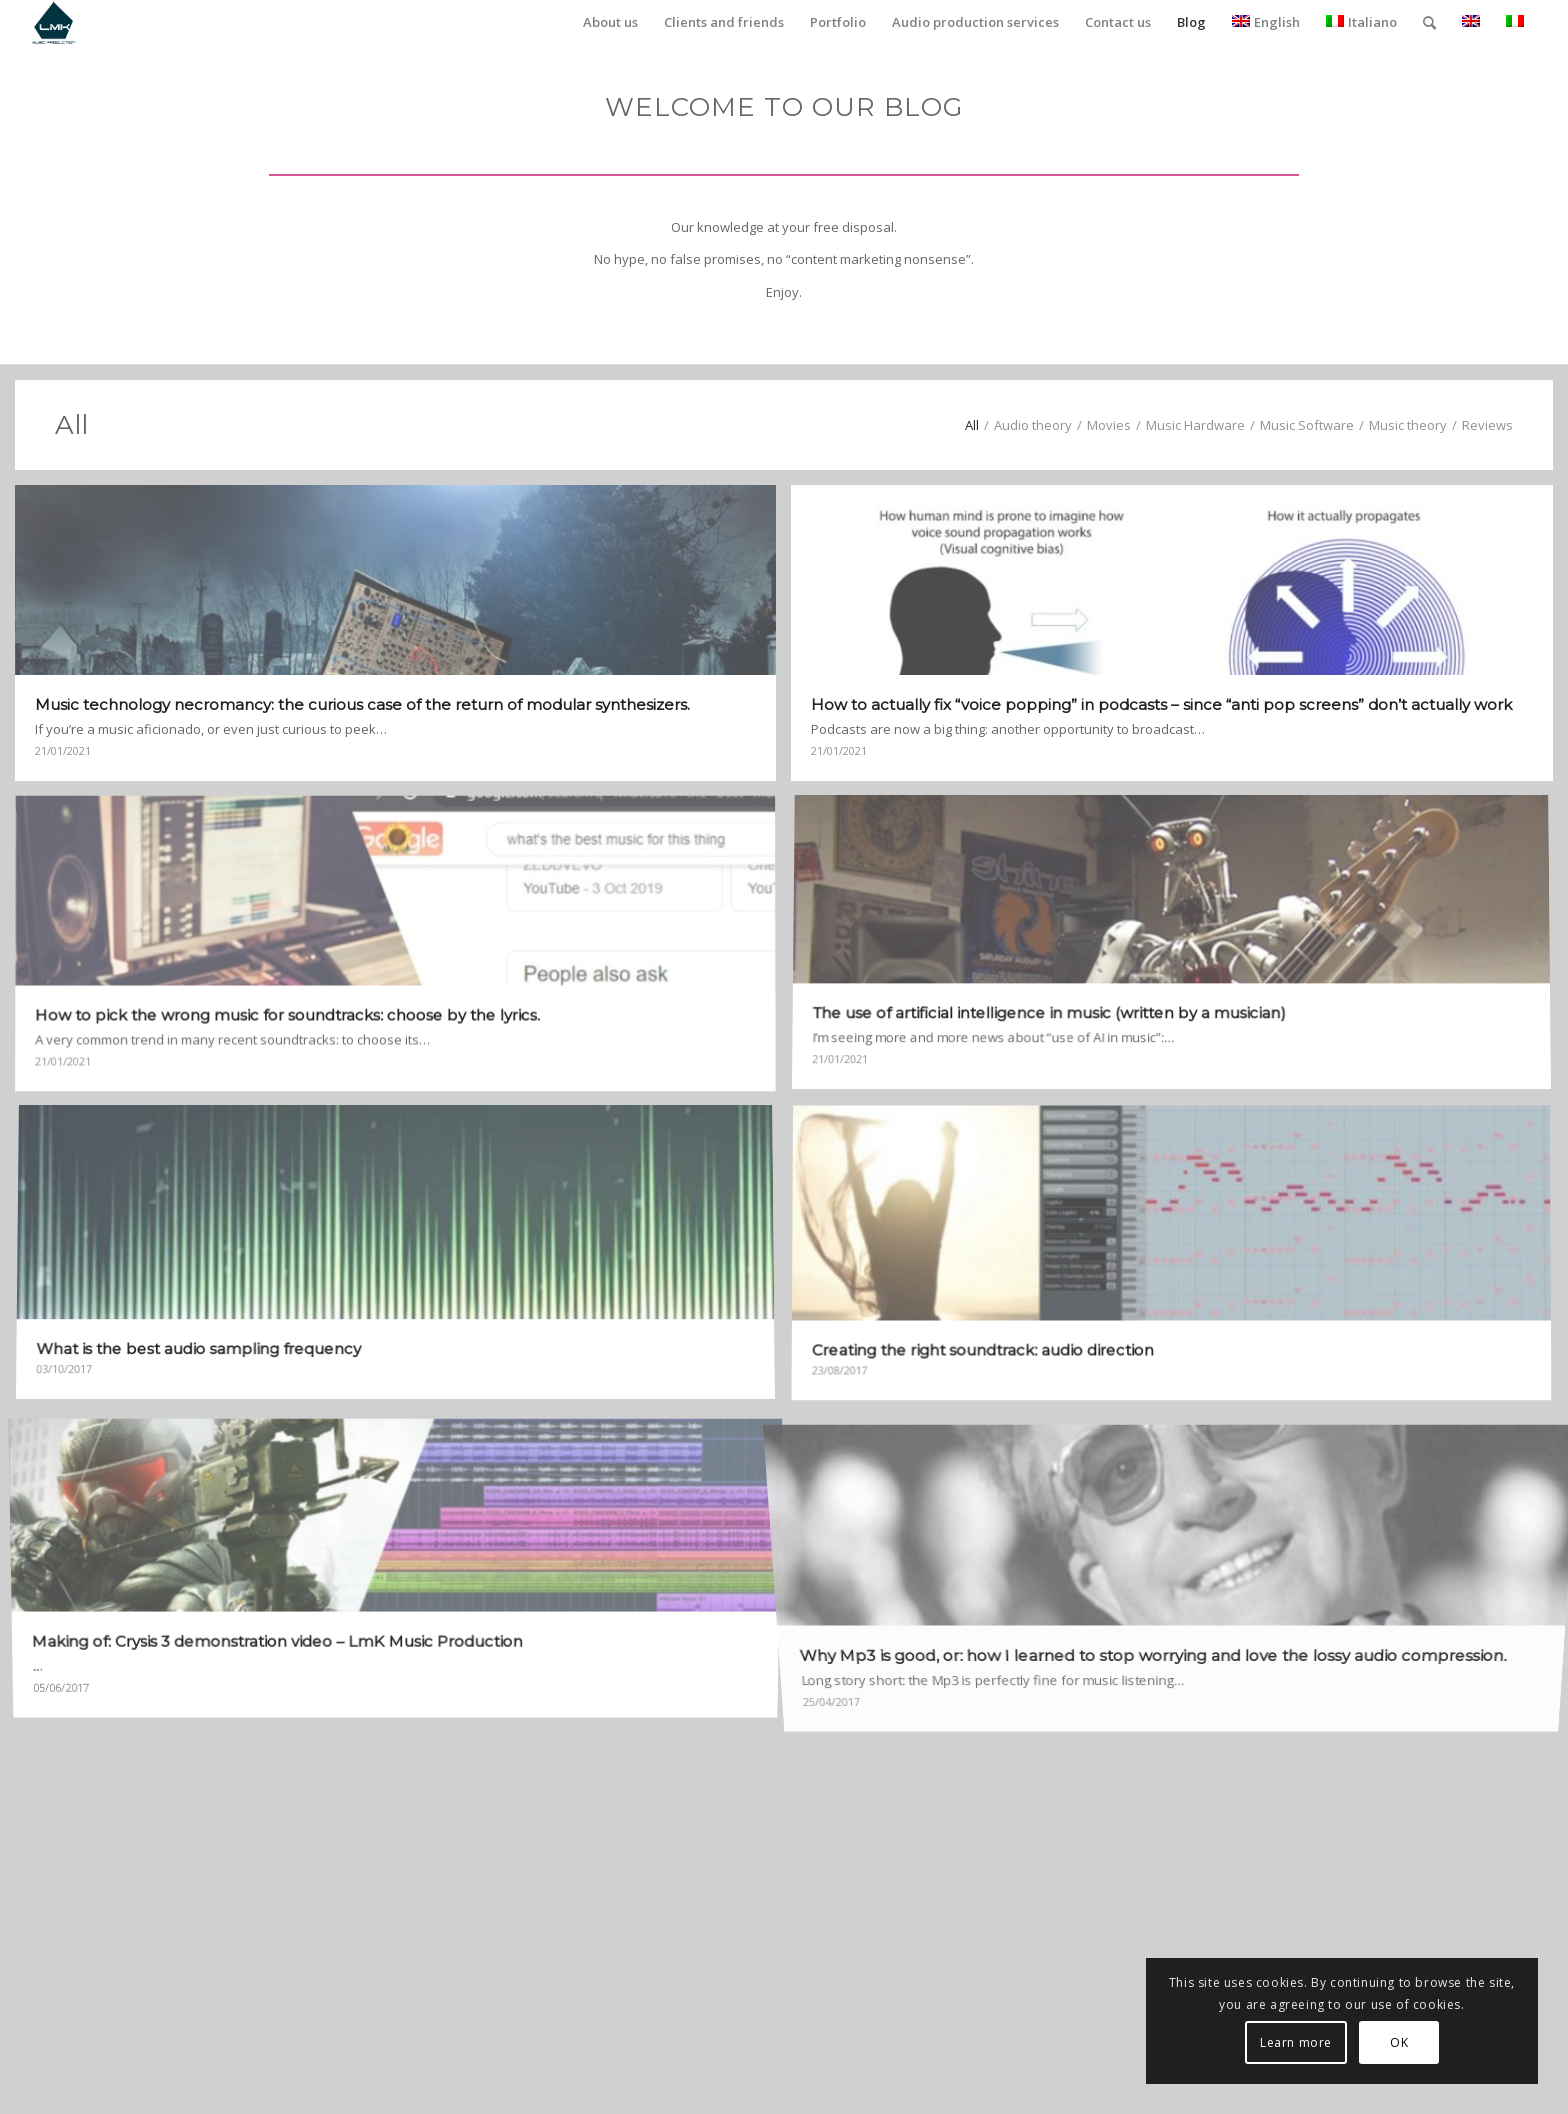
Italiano (1361, 22)
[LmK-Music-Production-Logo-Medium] (53, 22)
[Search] (1429, 22)
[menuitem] (610, 22)
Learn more (1296, 2042)
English (1266, 22)
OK (1399, 2042)
